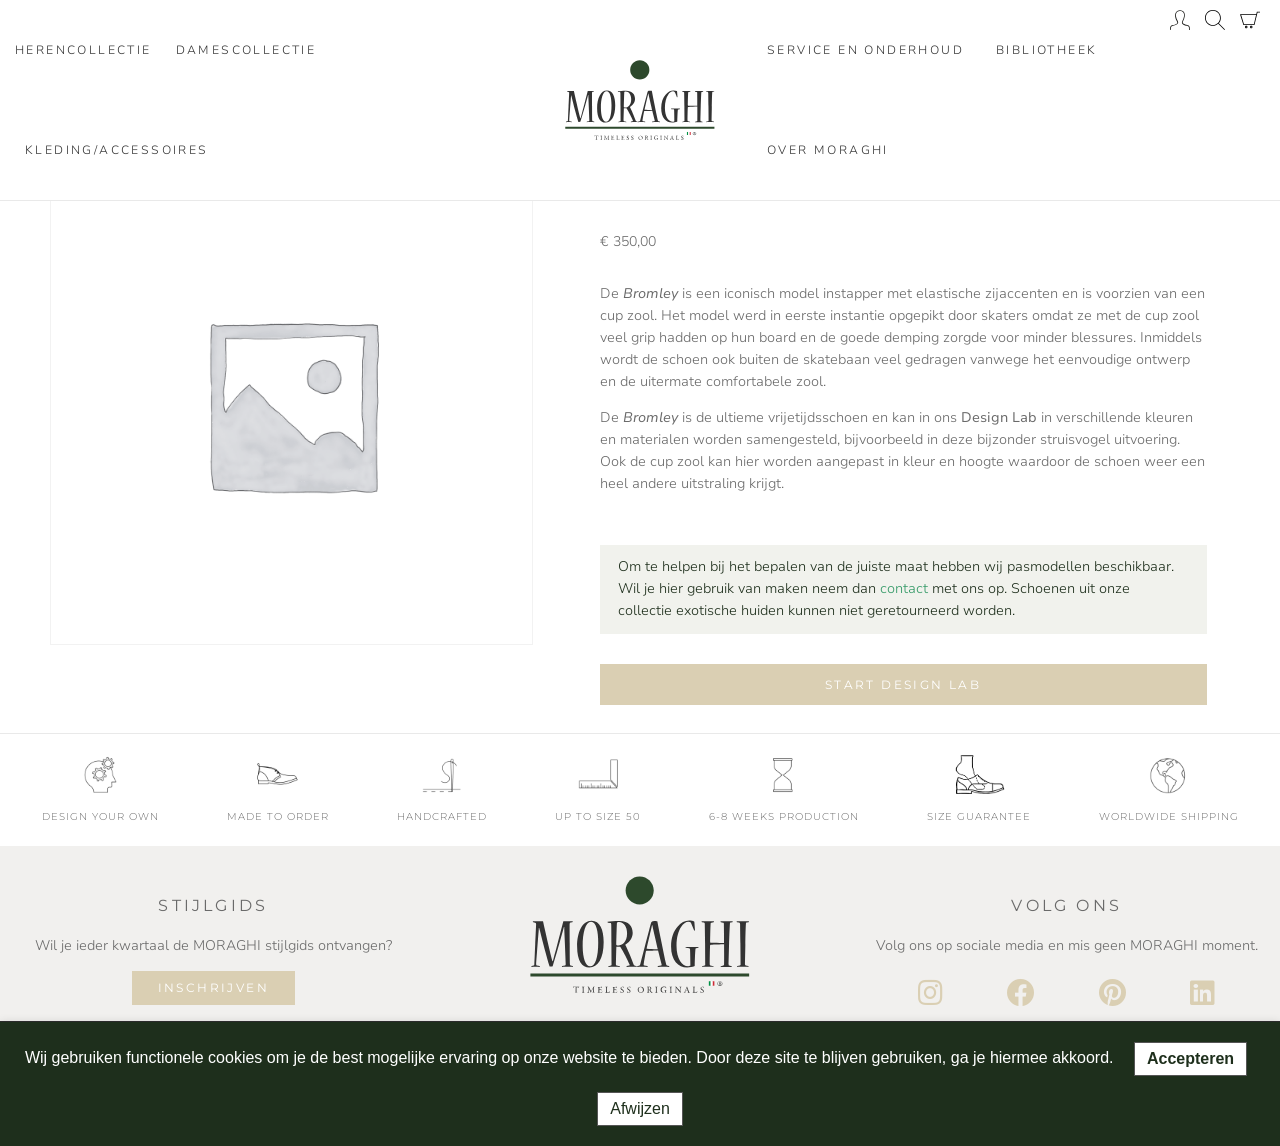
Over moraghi (828, 150)
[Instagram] (930, 994)
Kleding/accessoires (117, 150)
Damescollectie (246, 50)
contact (904, 588)
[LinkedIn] (1202, 994)
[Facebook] (1021, 994)
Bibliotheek (1046, 50)
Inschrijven (213, 987)
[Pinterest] (1112, 994)
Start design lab (903, 684)
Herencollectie (83, 50)
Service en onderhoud (865, 50)
